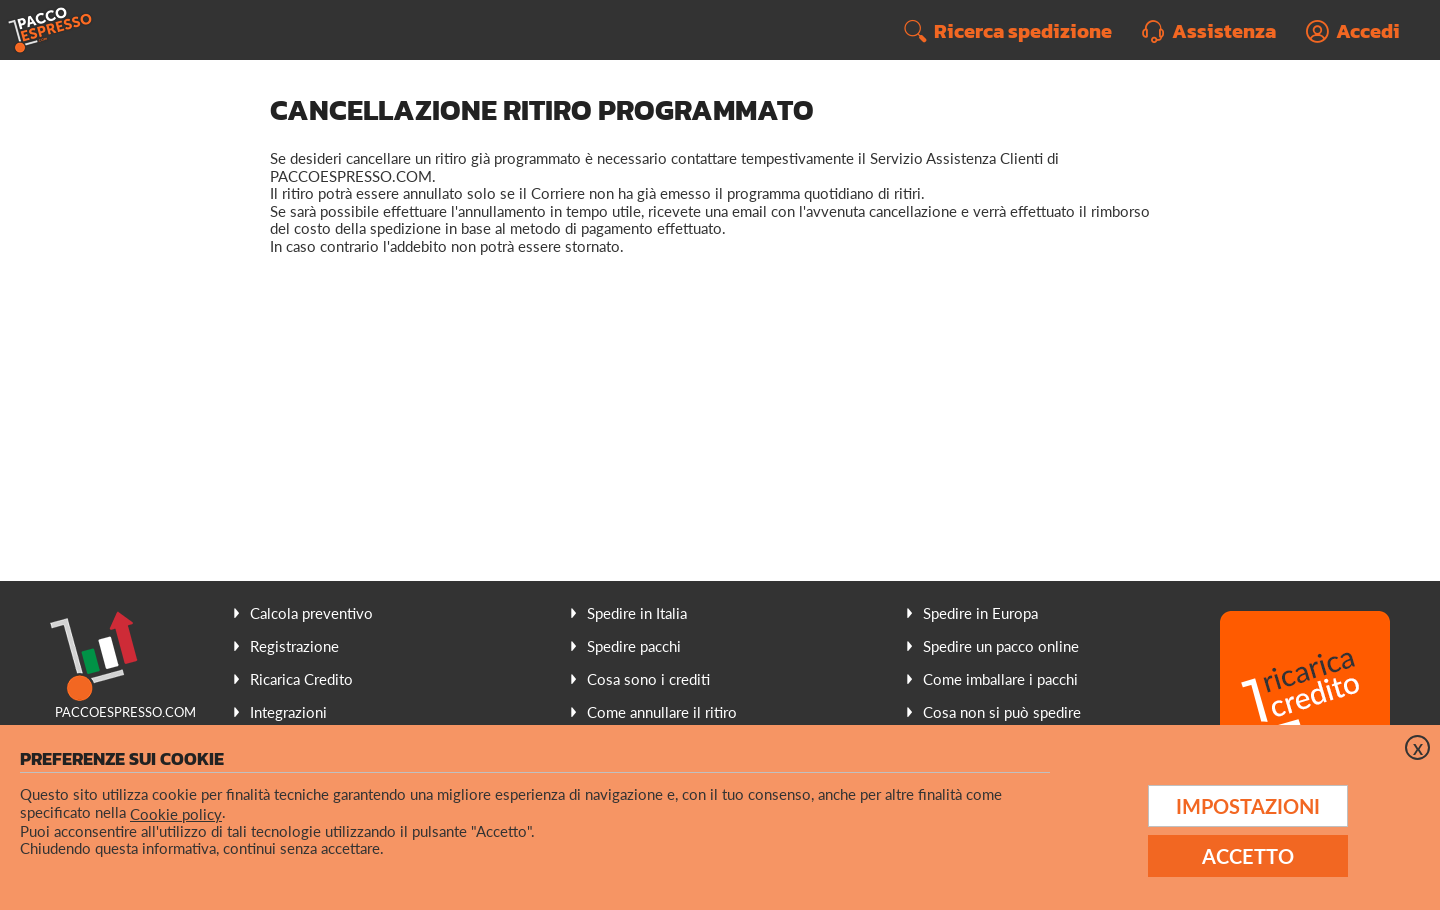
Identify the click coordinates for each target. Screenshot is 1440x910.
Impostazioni (1248, 806)
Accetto (1248, 856)
